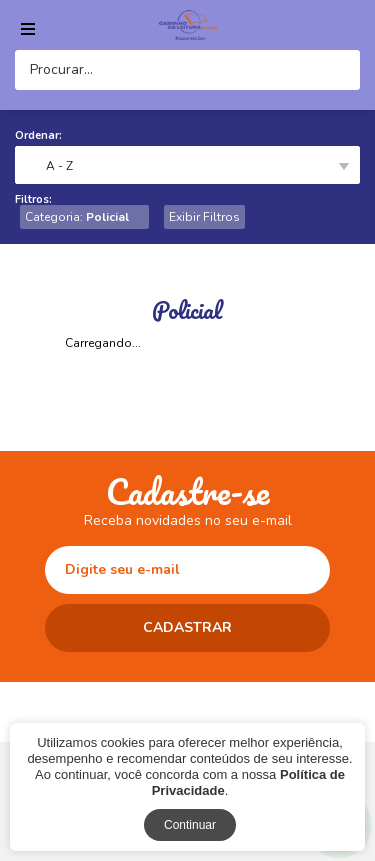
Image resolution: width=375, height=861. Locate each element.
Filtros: (33, 199)
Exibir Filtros (204, 217)
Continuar (190, 825)
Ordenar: (38, 135)
